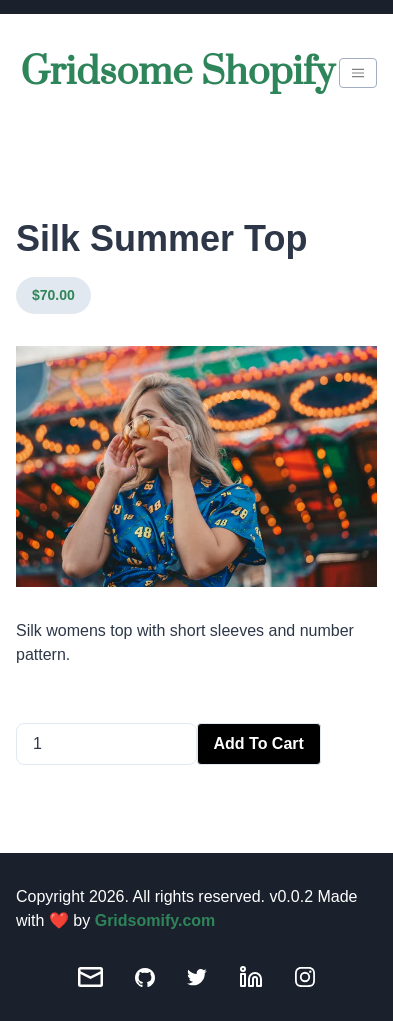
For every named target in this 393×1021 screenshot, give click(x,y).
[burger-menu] (358, 73)
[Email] (90, 977)
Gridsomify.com (155, 920)
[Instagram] (305, 977)
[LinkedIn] (251, 977)
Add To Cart (259, 743)
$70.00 (53, 295)
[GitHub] (145, 977)
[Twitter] (197, 977)
